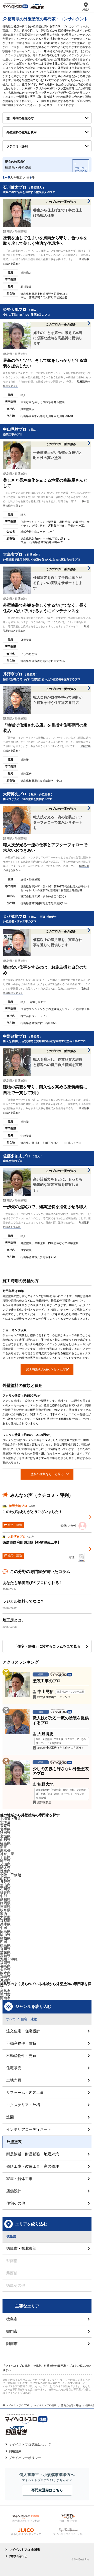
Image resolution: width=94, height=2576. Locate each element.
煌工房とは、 (14, 1620)
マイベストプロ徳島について (30, 2444)
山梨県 (5, 1878)
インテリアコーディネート (28, 2129)
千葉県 (5, 1857)
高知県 (5, 1956)
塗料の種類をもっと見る (47, 1474)
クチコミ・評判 (17, 146)
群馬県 (5, 1871)
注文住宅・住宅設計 (23, 2031)
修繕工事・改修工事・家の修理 (32, 2166)
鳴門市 (12, 2331)
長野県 (5, 1882)
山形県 (5, 1840)
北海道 (5, 1822)
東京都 (5, 1850)
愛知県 (5, 1899)
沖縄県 (5, 1980)
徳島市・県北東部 (21, 2248)
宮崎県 (5, 1977)
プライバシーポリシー (25, 2458)
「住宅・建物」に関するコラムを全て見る (47, 1646)
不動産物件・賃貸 (21, 2043)
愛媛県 (5, 1952)
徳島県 (5, 1945)
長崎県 (5, 1966)
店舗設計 (13, 2191)
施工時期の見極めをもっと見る (47, 1369)
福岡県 (5, 1963)
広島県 (5, 1931)
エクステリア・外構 (23, 2105)
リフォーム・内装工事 (25, 2092)
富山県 (5, 1885)
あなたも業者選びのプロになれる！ (33, 1583)
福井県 (5, 1892)
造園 (10, 2117)
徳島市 (5, 1991)
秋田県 (5, 1833)
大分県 (5, 1970)
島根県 (5, 1938)
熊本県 (5, 1973)
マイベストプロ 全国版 (24, 2549)
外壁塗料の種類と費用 (22, 132)
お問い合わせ (18, 2556)
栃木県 (5, 1868)
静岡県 (5, 1903)
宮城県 (5, 1836)
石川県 (5, 1889)
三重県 (5, 1907)
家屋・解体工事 (19, 2178)
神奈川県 (7, 1854)
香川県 (5, 1949)
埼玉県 (5, 1861)
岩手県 (5, 1829)
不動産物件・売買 (21, 2055)
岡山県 (5, 1935)
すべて (11, 2019)
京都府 (5, 1921)
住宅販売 (13, 2068)
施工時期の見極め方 (20, 118)
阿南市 (12, 2343)
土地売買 (13, 2080)
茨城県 (5, 1864)
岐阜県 (5, 1910)
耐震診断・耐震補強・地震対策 (32, 2154)
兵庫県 (5, 1924)
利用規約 (15, 2451)
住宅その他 (15, 2203)
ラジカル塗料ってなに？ (23, 1601)
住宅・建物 (29, 2019)
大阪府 (5, 1917)
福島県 (5, 1843)
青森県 (5, 1826)
